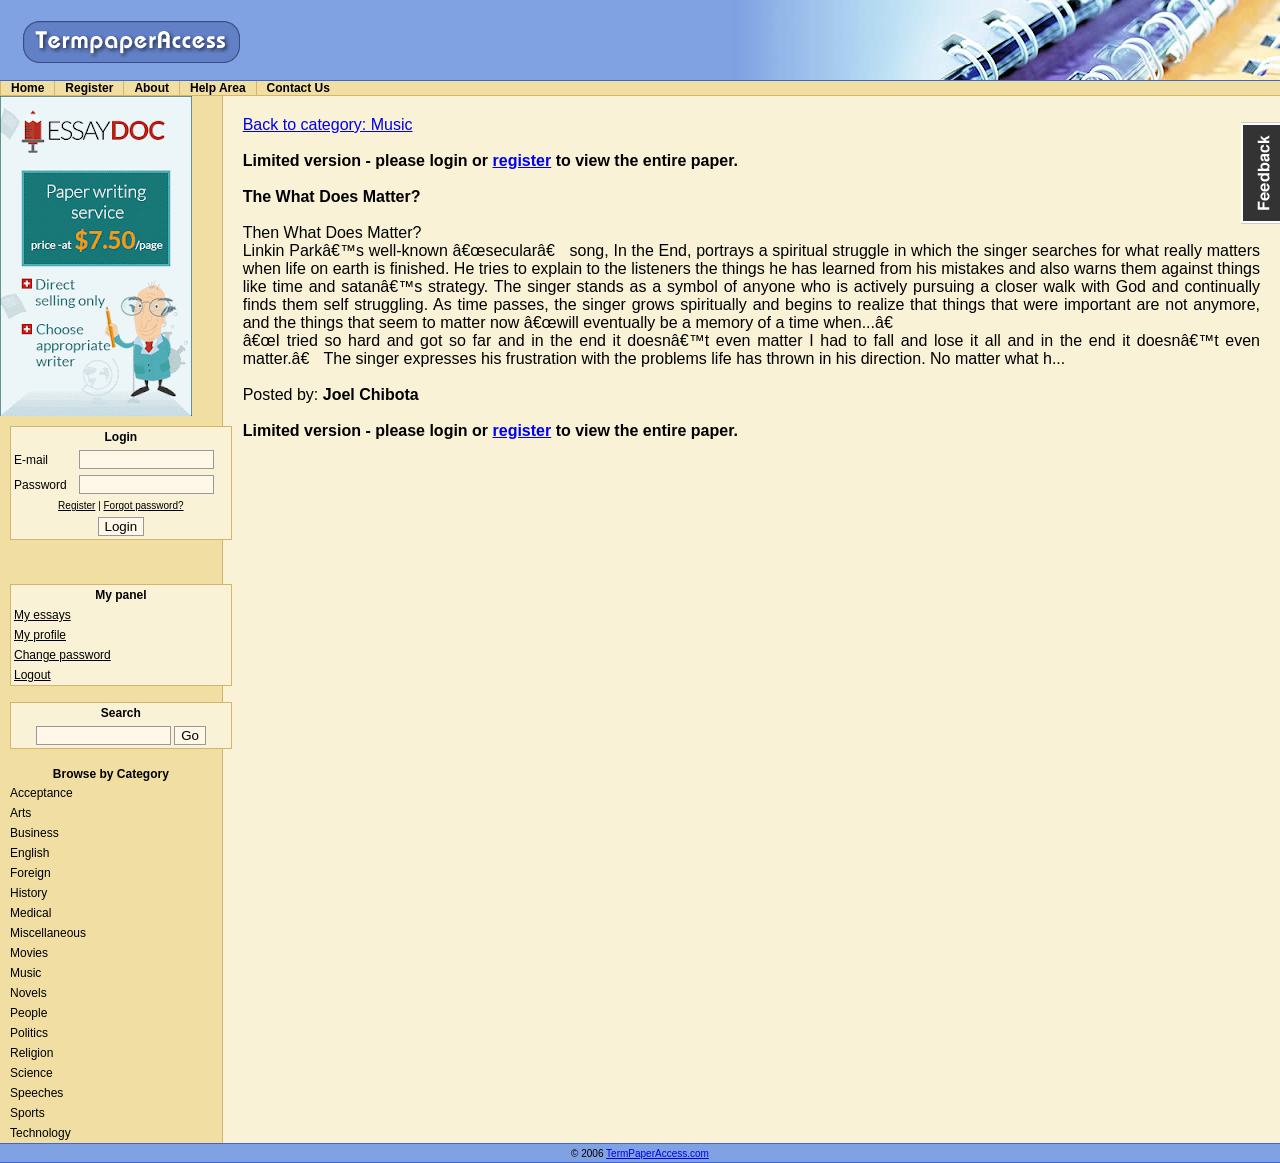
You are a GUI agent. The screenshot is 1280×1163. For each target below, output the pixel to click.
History (28, 893)
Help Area (218, 88)
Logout (32, 675)
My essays (42, 615)
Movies (29, 953)
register (522, 160)
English (29, 853)
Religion (31, 1053)
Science (31, 1073)
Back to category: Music (328, 124)
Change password (62, 655)
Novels (28, 993)
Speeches (36, 1093)
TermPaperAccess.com (657, 1153)
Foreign (30, 873)
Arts (20, 813)
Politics (29, 1033)
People (28, 1013)
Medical (30, 913)
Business (34, 833)
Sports (27, 1113)
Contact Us (298, 88)
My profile (40, 635)
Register (89, 88)
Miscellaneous (48, 933)
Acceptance (41, 793)
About (151, 88)
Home (27, 88)
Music (25, 973)
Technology (40, 1133)
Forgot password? (144, 505)
